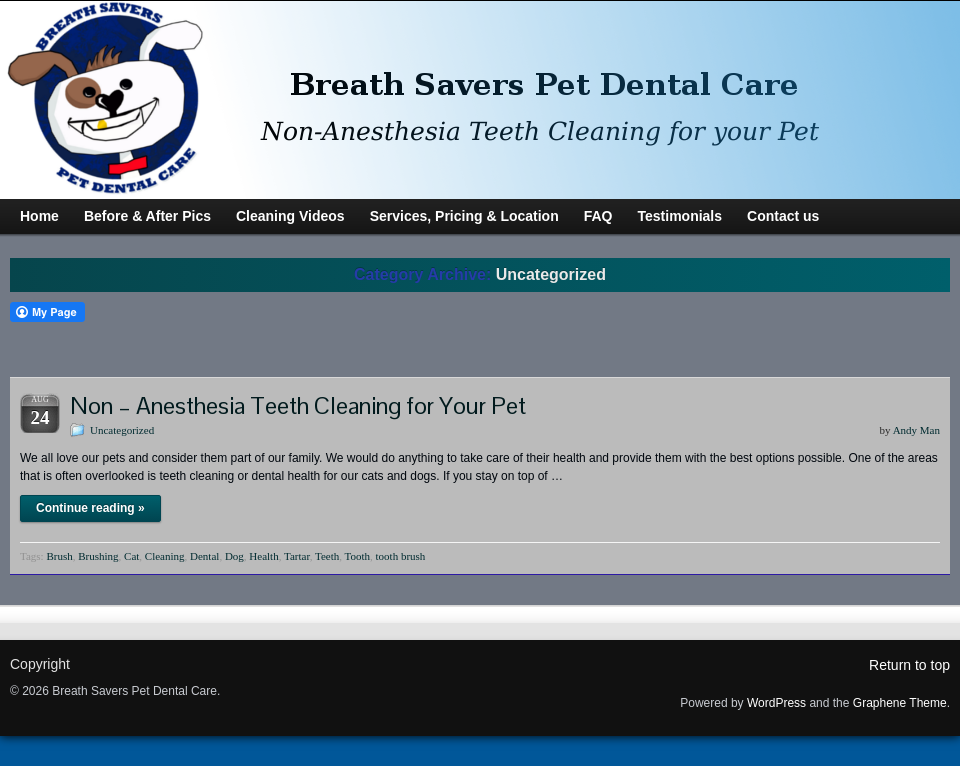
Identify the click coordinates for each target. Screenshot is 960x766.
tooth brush (401, 556)
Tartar (297, 556)
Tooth (358, 556)
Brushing (98, 556)
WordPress (776, 703)
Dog (234, 556)
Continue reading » (90, 508)
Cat (131, 556)
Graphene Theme (900, 703)
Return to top (909, 665)
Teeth (327, 556)
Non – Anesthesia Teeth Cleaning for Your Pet (298, 405)
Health (263, 556)
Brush (59, 556)
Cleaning (165, 556)
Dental (204, 556)
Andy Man (916, 430)
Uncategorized (122, 430)
